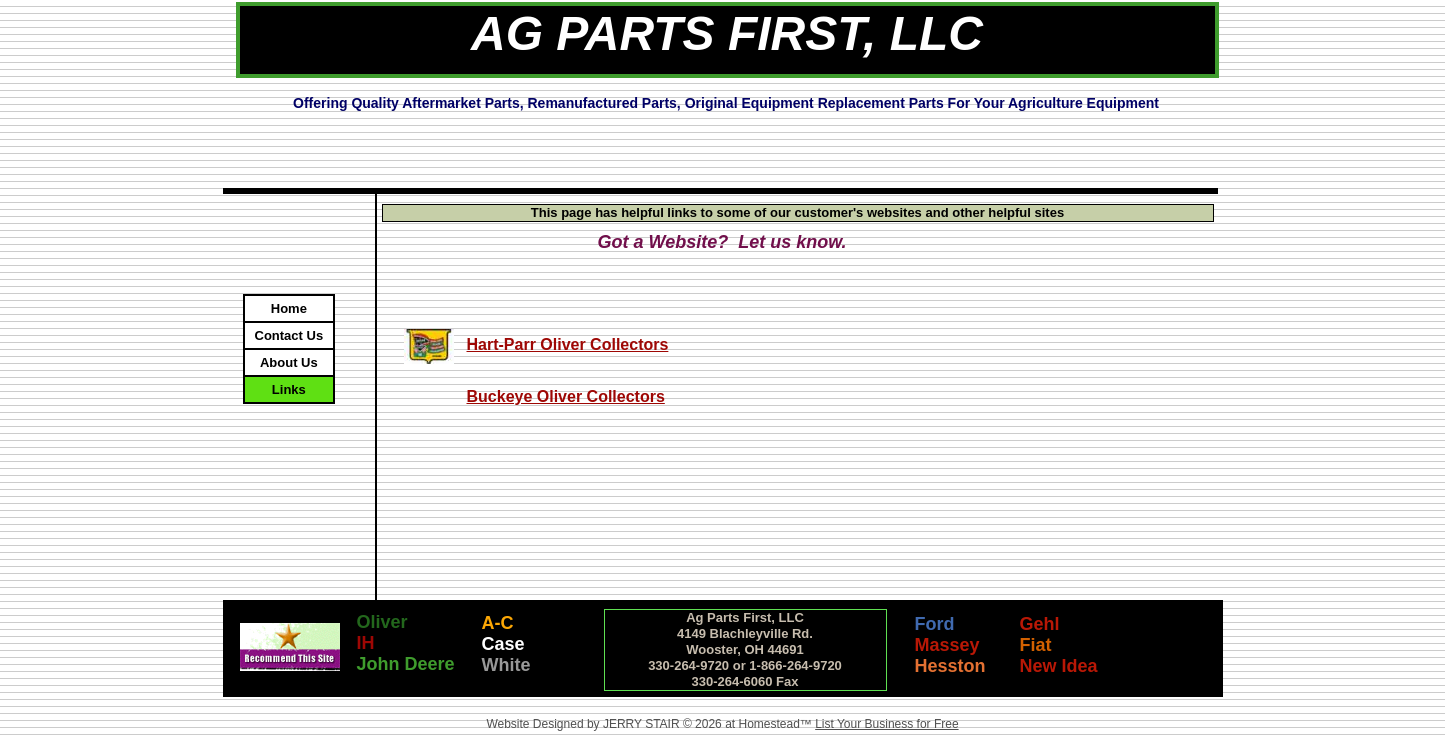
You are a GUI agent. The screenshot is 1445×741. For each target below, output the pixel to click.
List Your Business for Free (886, 724)
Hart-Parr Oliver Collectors (568, 344)
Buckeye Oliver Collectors (566, 396)
